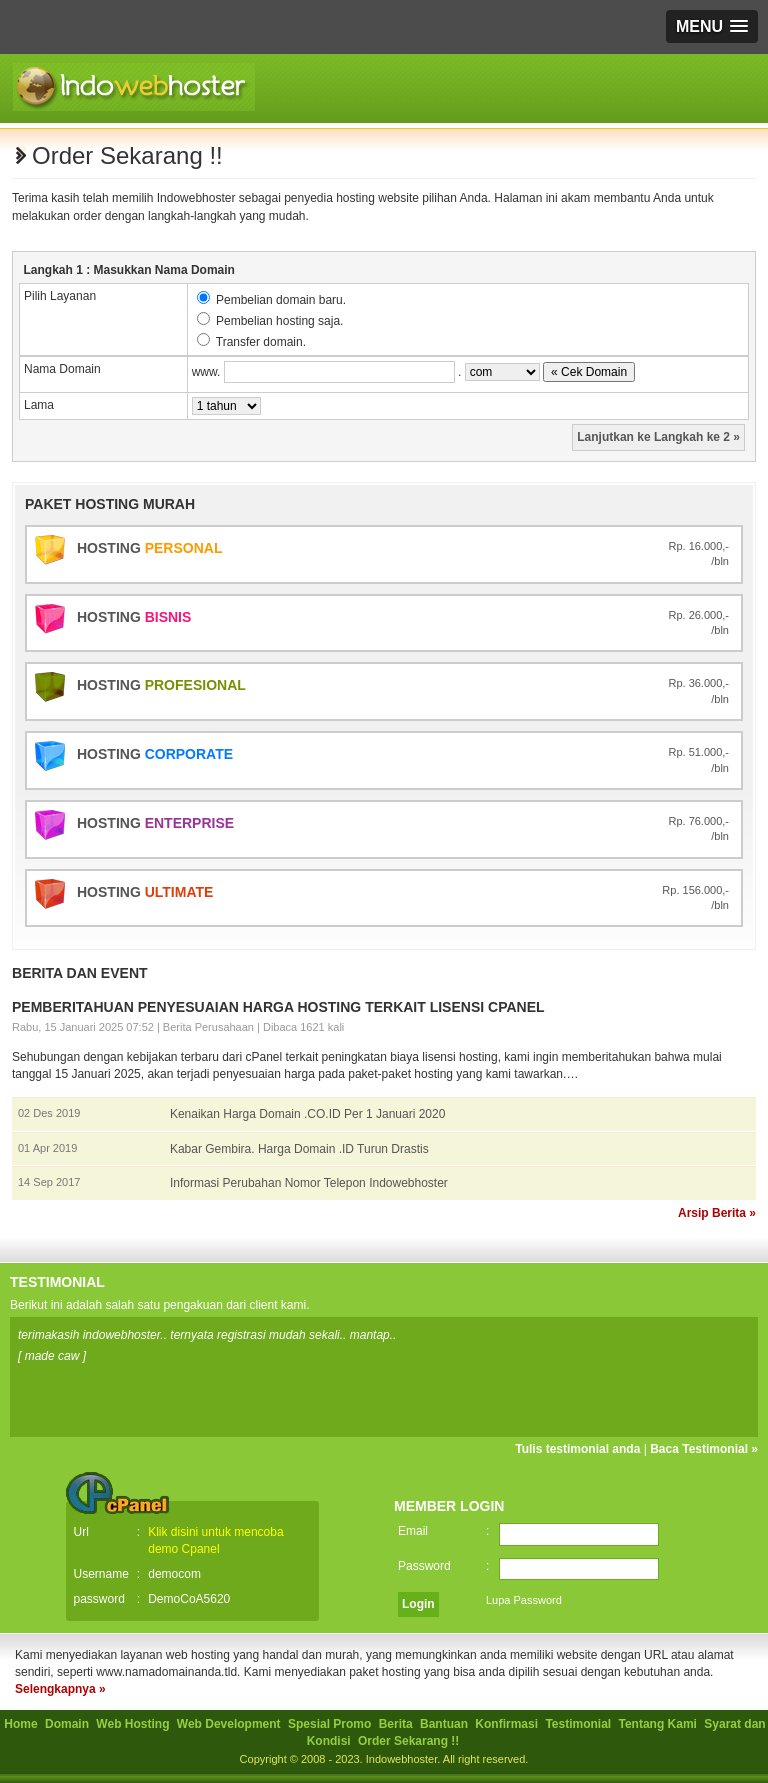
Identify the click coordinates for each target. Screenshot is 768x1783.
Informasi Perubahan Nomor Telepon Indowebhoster (309, 1183)
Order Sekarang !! (408, 1741)
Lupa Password (524, 1600)
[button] (712, 26)
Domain (68, 1724)
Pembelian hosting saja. (279, 321)
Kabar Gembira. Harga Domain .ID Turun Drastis (299, 1149)
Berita (397, 1724)
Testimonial (579, 1724)
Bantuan (445, 1724)
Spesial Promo (331, 1724)
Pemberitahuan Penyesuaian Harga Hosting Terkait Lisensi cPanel (278, 1007)
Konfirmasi (508, 1724)
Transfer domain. (261, 342)
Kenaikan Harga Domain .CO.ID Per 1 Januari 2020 (307, 1114)
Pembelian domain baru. (281, 300)
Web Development (230, 1724)
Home (22, 1724)
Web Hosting (134, 1724)
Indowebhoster (402, 1759)
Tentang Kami (660, 1724)
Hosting (149, 548)
